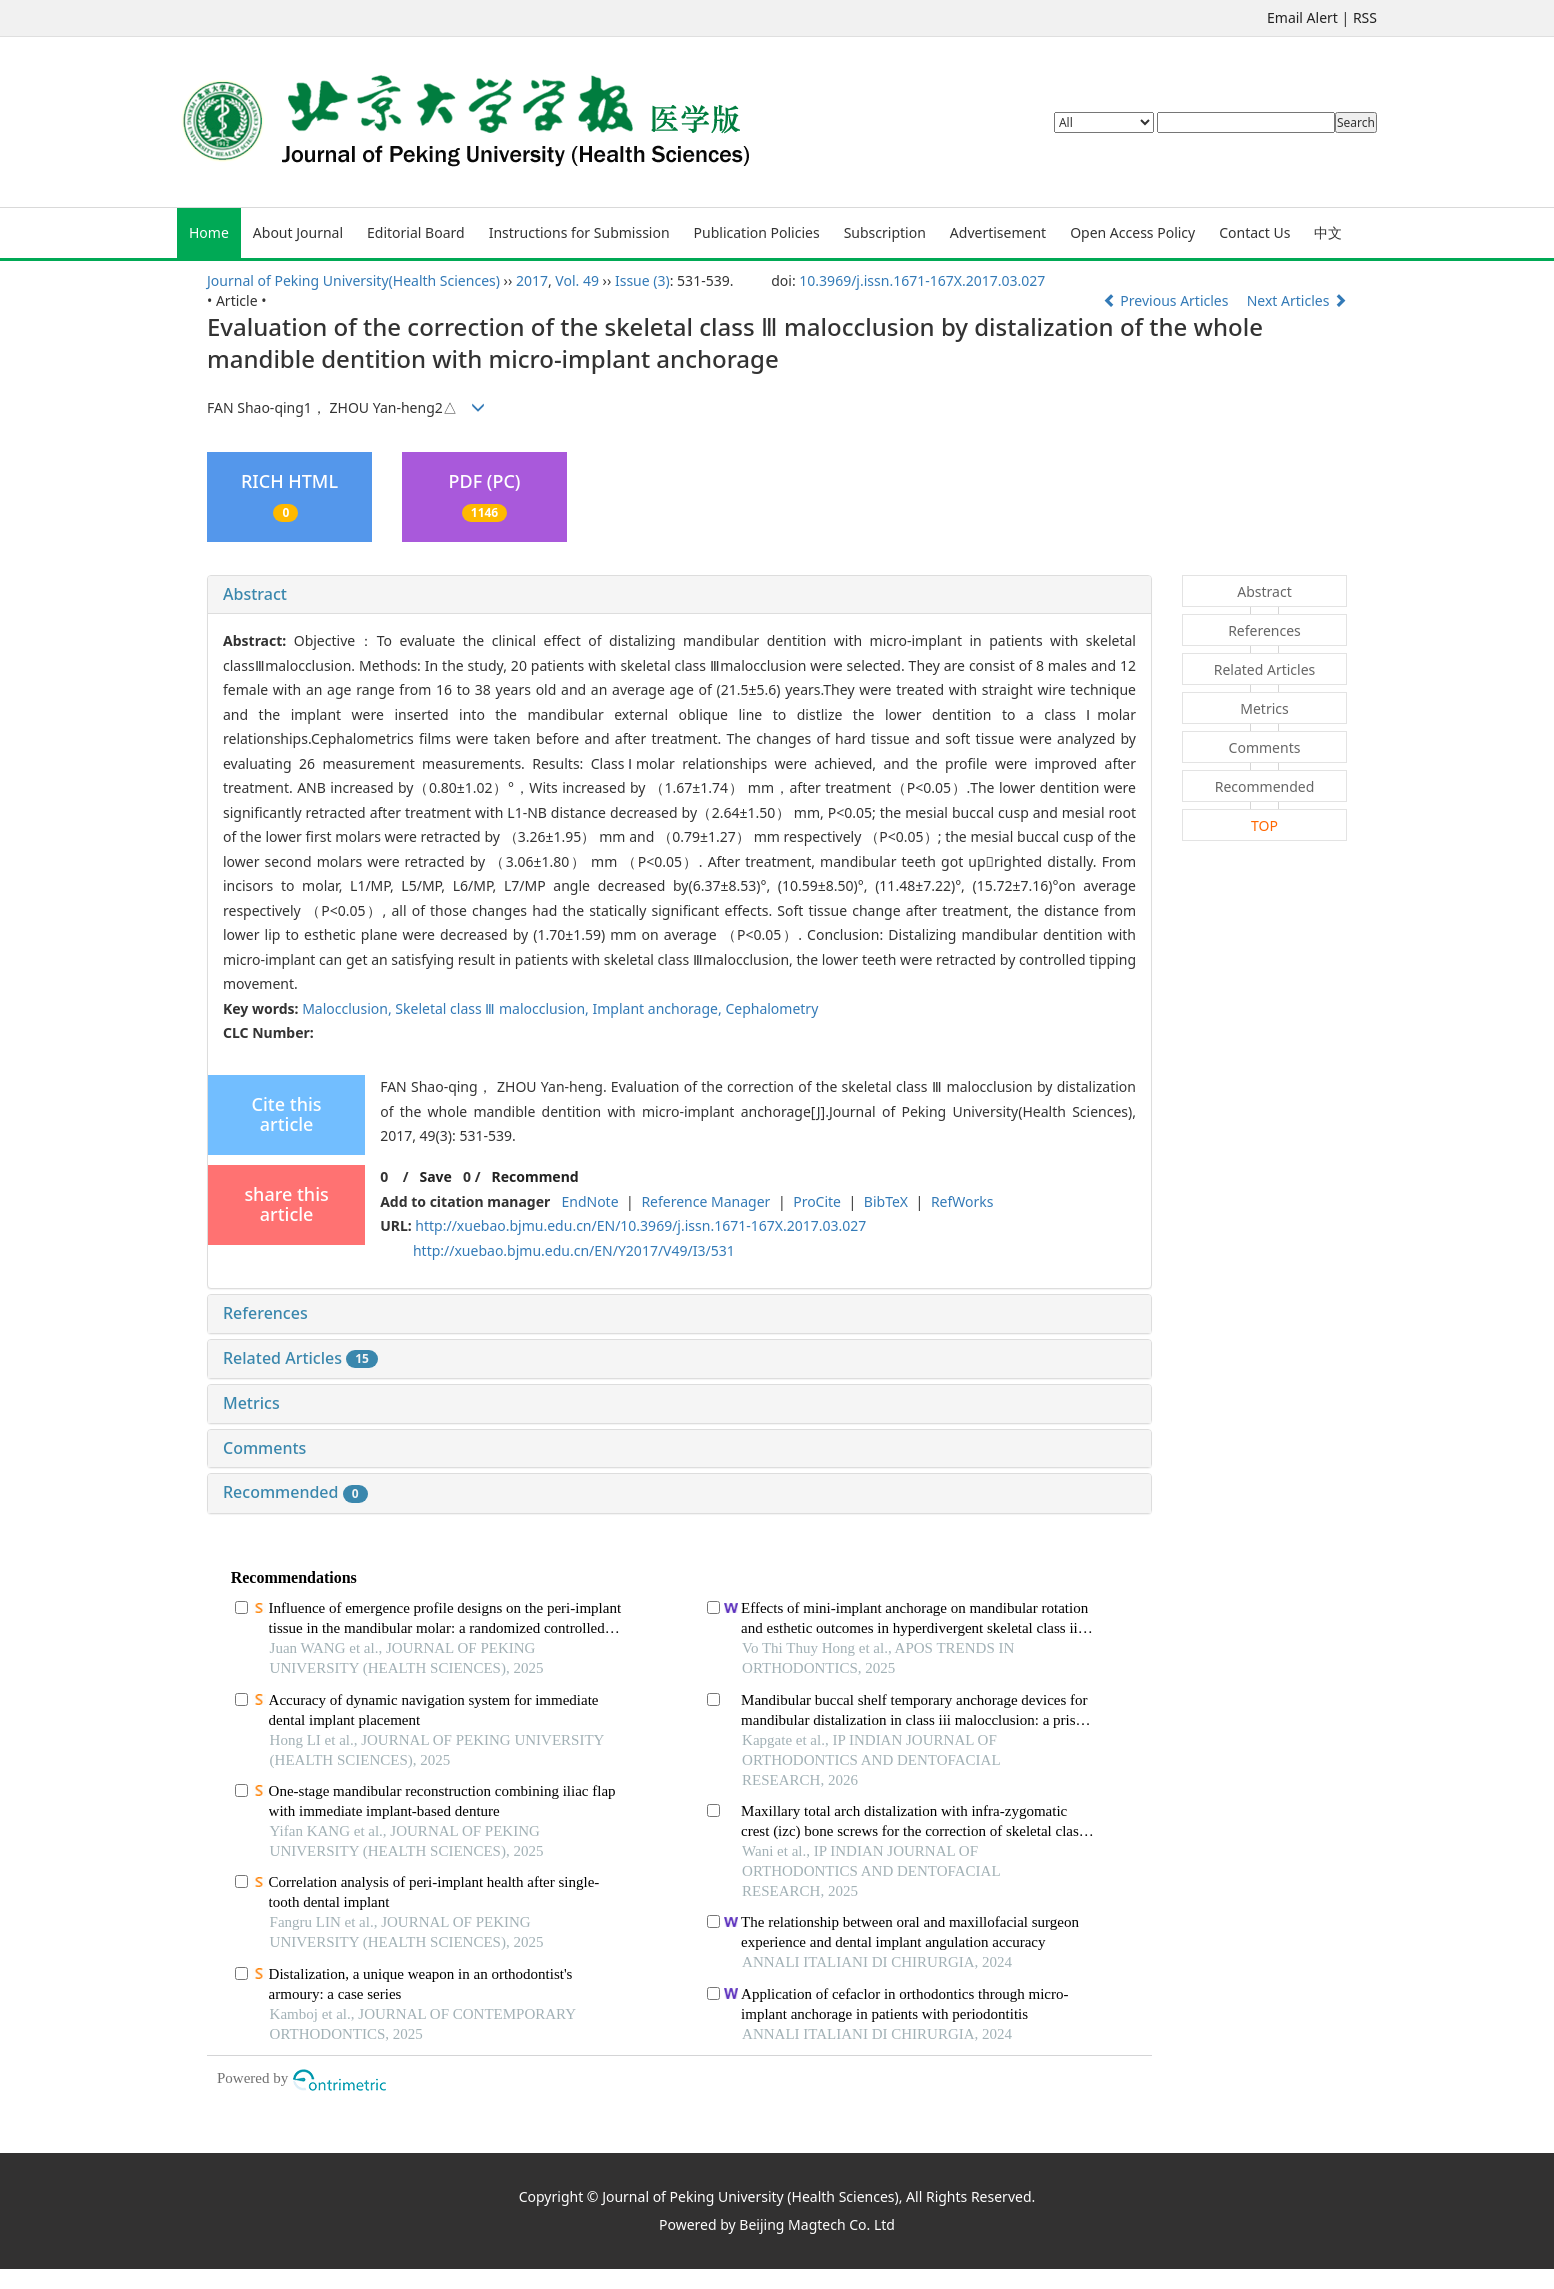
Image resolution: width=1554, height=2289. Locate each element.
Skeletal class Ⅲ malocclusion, (493, 1008)
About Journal (298, 232)
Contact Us (1254, 232)
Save (435, 1176)
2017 (532, 280)
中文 (1328, 232)
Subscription (885, 232)
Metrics (251, 1403)
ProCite (817, 1201)
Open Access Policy (1132, 232)
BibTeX (886, 1201)
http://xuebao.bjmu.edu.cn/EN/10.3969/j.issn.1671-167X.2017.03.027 (640, 1225)
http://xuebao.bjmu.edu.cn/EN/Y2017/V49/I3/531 (574, 1250)
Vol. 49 (577, 280)
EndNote (589, 1201)
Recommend (535, 1176)
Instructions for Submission (579, 232)
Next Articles (1297, 300)
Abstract (255, 594)
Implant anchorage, (659, 1008)
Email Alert (1302, 17)
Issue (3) (642, 280)
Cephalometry (771, 1008)
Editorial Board (416, 232)
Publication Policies (757, 232)
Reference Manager (705, 1201)
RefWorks (962, 1201)
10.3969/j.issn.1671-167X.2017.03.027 (922, 280)
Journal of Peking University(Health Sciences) (353, 280)
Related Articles (300, 1358)
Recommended (295, 1492)
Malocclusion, (348, 1008)
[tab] (679, 595)
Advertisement (998, 232)
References (265, 1313)
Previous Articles (1167, 300)
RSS (1365, 17)
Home (209, 232)
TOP (1264, 825)
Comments (264, 1448)
